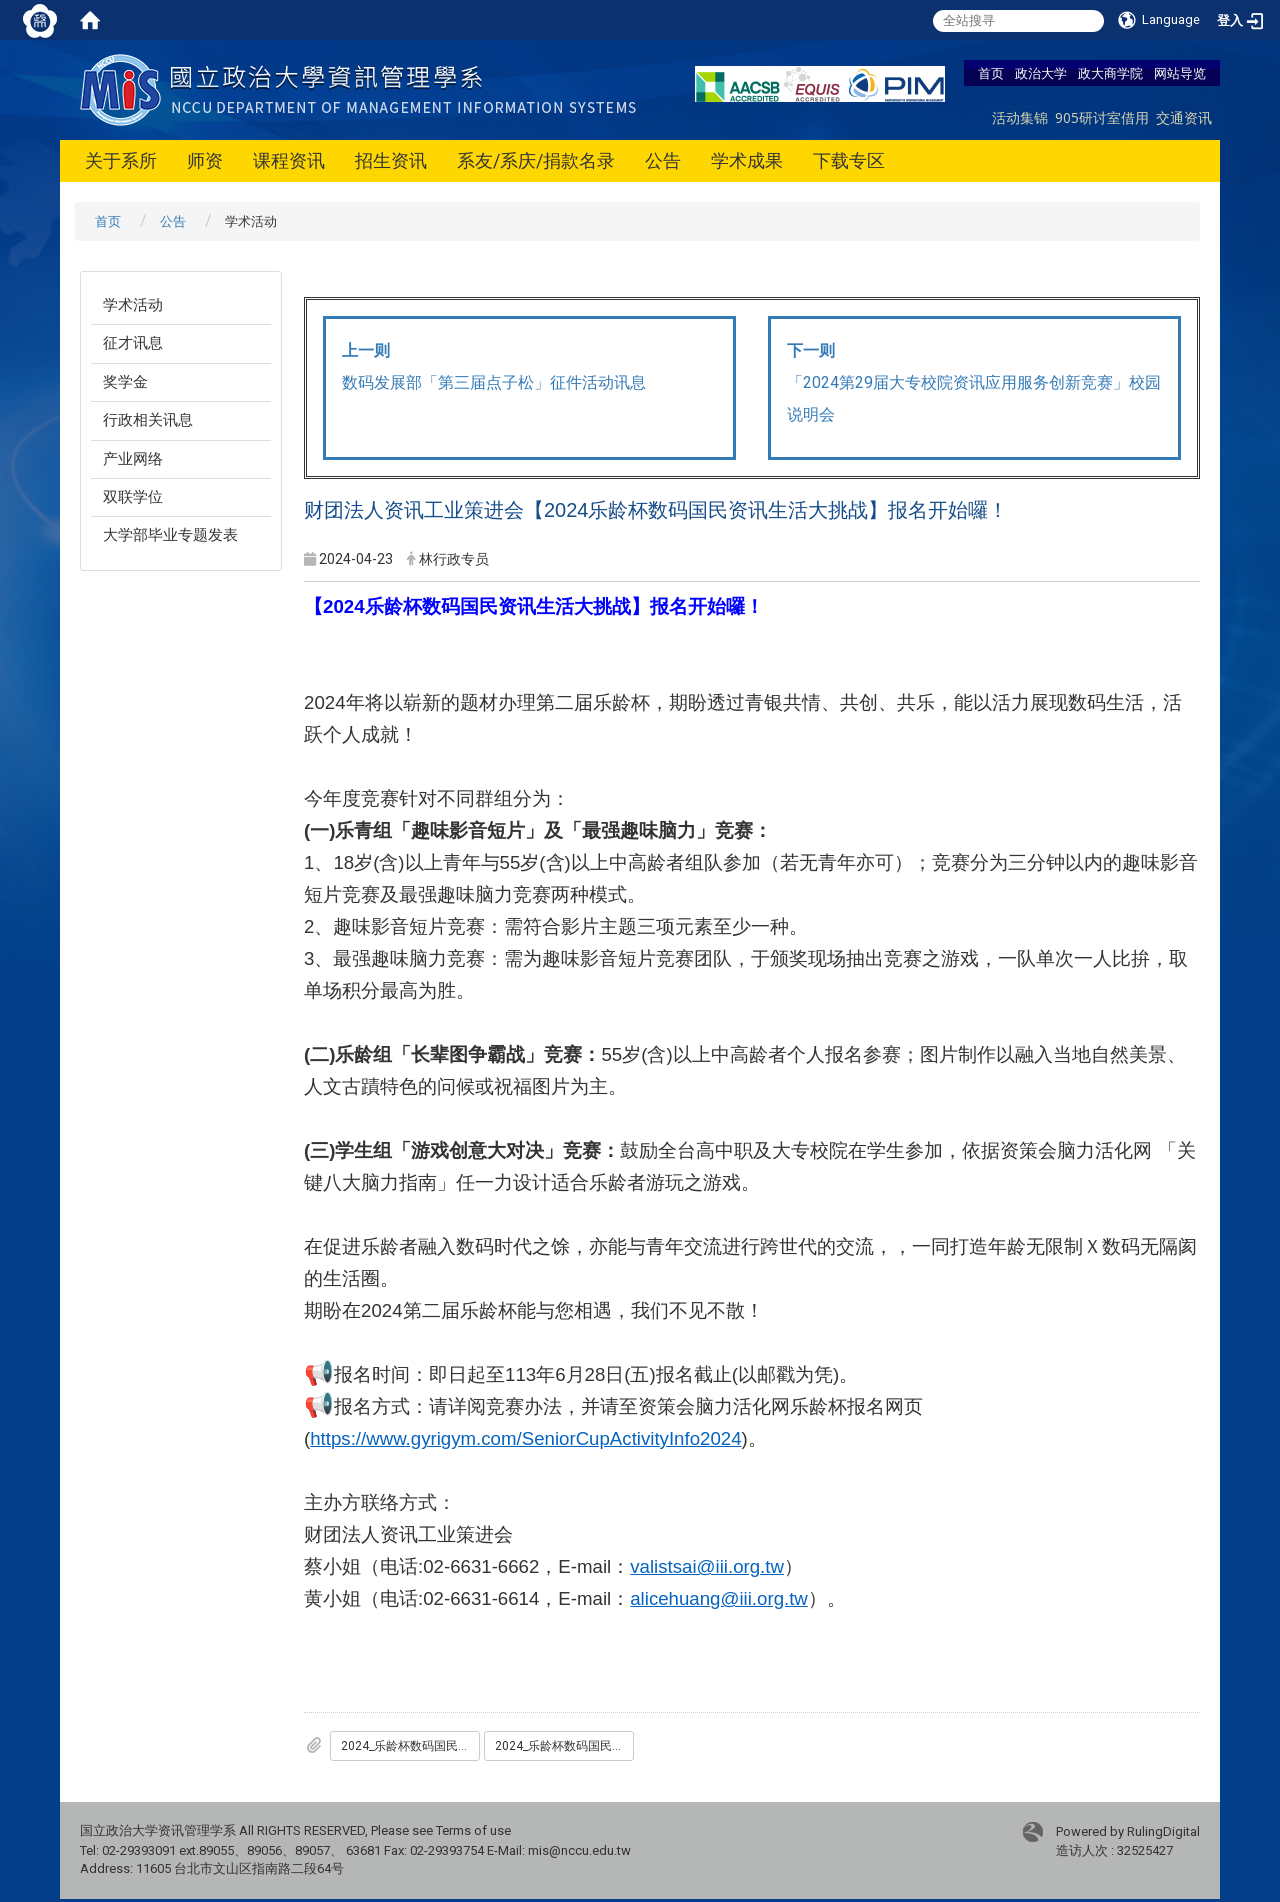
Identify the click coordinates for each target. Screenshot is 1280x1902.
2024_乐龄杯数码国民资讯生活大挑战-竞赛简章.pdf (564, 1746)
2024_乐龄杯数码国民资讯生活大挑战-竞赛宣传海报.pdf (410, 1746)
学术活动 (133, 305)
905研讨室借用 (1102, 117)
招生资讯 (391, 160)
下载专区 (849, 160)
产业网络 (133, 459)
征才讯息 (133, 343)
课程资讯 (289, 160)
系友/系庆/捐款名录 (536, 160)
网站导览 (1180, 73)
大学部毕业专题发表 (170, 535)
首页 (991, 73)
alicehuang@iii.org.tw (719, 1598)
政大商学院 (1110, 73)
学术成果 (747, 160)
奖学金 (125, 382)
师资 (205, 160)
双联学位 (133, 497)
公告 (663, 160)
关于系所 (121, 160)
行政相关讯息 (148, 420)
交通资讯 (1184, 117)
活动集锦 (1020, 117)
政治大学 (1041, 73)
